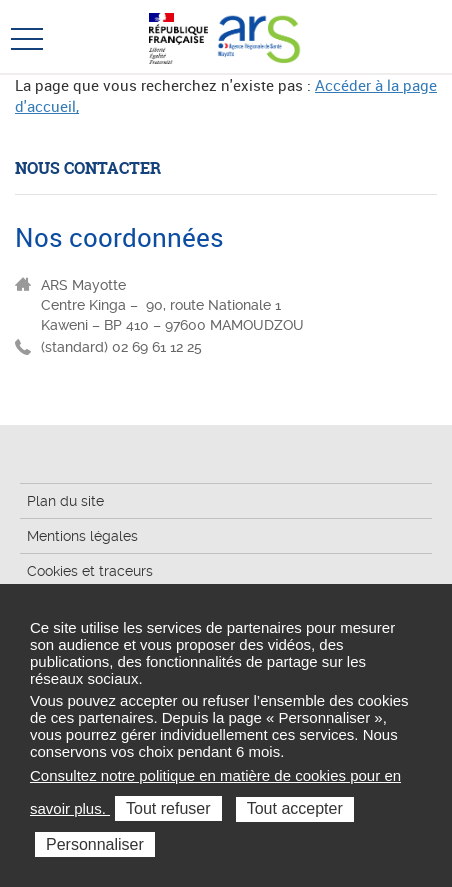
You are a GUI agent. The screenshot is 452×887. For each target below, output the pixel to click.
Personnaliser (95, 844)
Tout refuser (168, 808)
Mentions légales (82, 536)
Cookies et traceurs (90, 571)
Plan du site (65, 501)
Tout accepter (295, 808)
